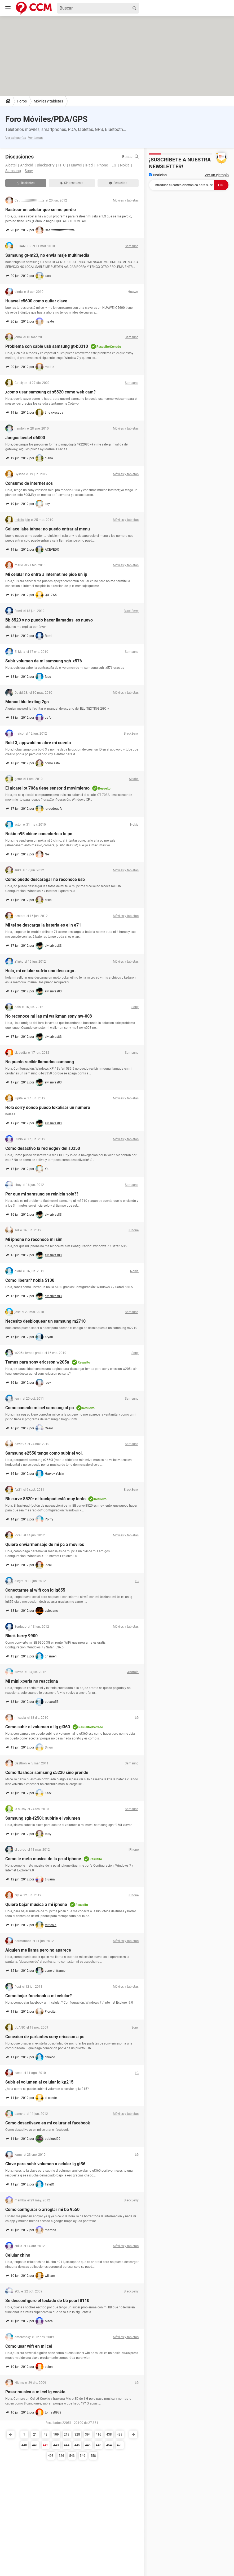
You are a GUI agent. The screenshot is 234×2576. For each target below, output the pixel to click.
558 (93, 2456)
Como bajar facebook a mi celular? (38, 1995)
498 (51, 2456)
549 (82, 2456)
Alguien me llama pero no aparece (38, 1950)
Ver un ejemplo (217, 175)
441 (35, 2445)
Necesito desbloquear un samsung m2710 (45, 1321)
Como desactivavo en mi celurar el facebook (47, 2122)
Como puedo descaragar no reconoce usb (45, 879)
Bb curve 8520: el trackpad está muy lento (45, 1498)
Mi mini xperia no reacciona (31, 1681)
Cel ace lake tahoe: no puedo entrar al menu (47, 529)
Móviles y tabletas (48, 101)
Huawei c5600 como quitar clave (36, 300)
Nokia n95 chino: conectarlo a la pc (38, 833)
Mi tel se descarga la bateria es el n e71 (43, 925)
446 (88, 2445)
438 (109, 2434)
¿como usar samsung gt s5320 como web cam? (50, 392)
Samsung (13, 171)
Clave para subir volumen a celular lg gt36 (45, 2163)
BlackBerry (46, 165)
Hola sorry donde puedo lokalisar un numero (47, 1107)
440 (24, 2445)
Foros (22, 101)
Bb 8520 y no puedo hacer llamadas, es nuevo (49, 620)
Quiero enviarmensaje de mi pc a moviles (44, 1544)
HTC (61, 165)
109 (56, 2434)
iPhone (102, 165)
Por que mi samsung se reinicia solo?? (41, 1194)
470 (119, 2445)
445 (77, 2445)
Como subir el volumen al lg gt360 (37, 1726)
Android (26, 165)
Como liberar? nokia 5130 (29, 1280)
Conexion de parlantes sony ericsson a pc (44, 2036)
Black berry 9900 (21, 1635)
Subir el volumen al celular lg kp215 (39, 2082)
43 (45, 2434)
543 (72, 2456)
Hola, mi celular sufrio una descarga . (41, 970)
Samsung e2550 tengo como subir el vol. (44, 1453)
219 (66, 2434)
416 (98, 2434)
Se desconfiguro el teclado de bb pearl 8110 (47, 2300)
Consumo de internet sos (29, 483)
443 (56, 2445)
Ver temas (35, 138)
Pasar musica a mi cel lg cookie (35, 2391)
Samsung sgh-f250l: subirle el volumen (42, 1818)
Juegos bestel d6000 (25, 437)
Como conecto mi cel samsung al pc (39, 1407)
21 (35, 2434)
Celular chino (17, 2255)
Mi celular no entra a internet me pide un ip (46, 574)
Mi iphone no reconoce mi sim (34, 1239)
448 (98, 2445)
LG (114, 165)
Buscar (130, 157)
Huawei (75, 165)
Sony (29, 171)
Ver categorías (15, 138)
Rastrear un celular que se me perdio (40, 209)
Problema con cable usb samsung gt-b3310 (46, 346)
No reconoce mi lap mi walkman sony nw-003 (48, 1016)
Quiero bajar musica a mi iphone (36, 1904)
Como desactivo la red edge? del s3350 (42, 1148)
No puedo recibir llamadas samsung (39, 1061)
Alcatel (10, 165)
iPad (89, 165)
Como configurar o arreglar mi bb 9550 (42, 2209)
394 (88, 2434)
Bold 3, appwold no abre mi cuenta (38, 742)
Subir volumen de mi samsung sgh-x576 (43, 660)
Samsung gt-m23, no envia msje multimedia (47, 255)
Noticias (158, 175)
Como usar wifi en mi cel (28, 2346)
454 (109, 2445)
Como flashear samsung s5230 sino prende (46, 1772)
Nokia (125, 165)
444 (66, 2445)
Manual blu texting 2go (27, 701)
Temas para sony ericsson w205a (37, 1362)
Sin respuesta (71, 183)
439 (119, 2434)
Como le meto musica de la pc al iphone (43, 1858)
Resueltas (118, 183)
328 (77, 2434)
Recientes (25, 183)
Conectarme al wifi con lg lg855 (35, 1590)
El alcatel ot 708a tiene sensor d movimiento (47, 788)
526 (61, 2456)
